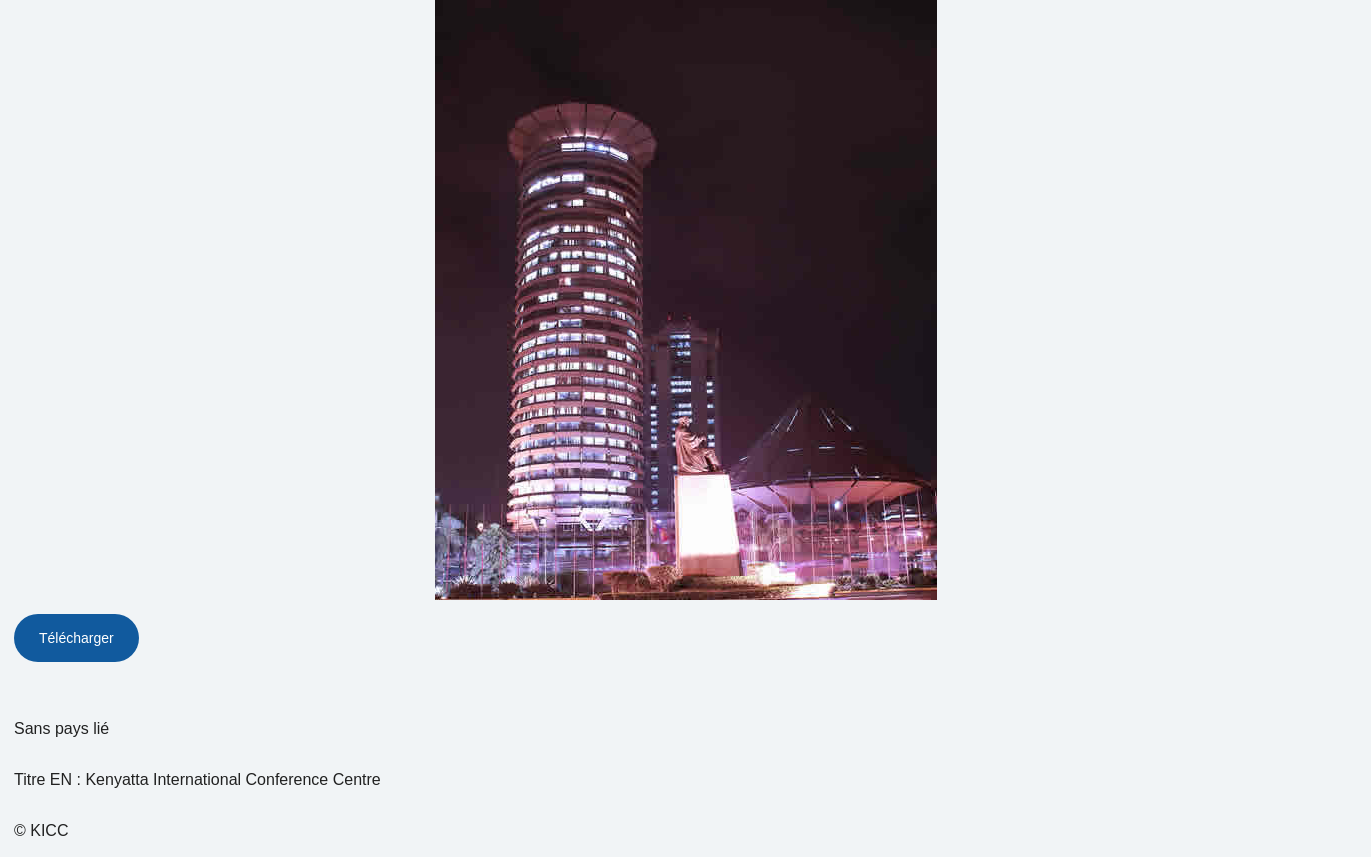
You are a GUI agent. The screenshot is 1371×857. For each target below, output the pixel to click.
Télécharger (76, 638)
